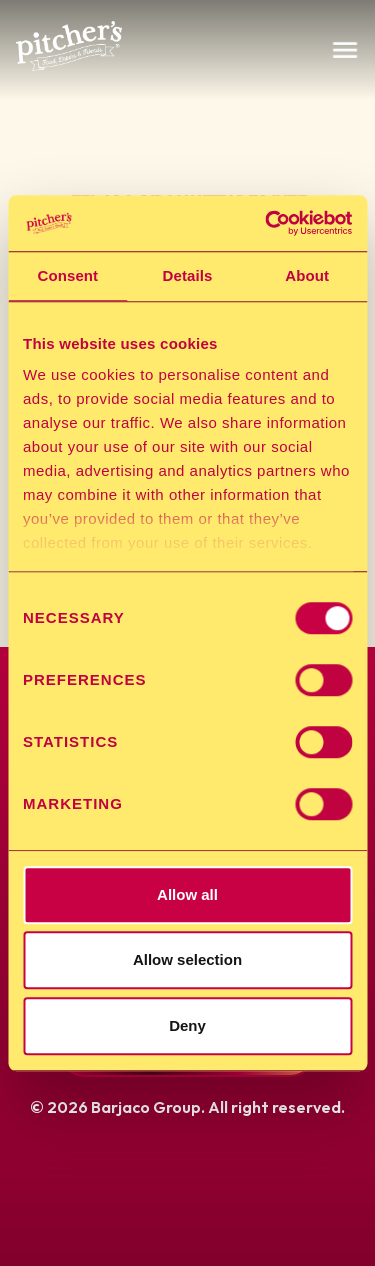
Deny (187, 1025)
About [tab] (307, 275)
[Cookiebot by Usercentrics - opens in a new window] (267, 223)
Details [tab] (188, 275)
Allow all (187, 894)
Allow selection (187, 959)
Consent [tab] (67, 275)
